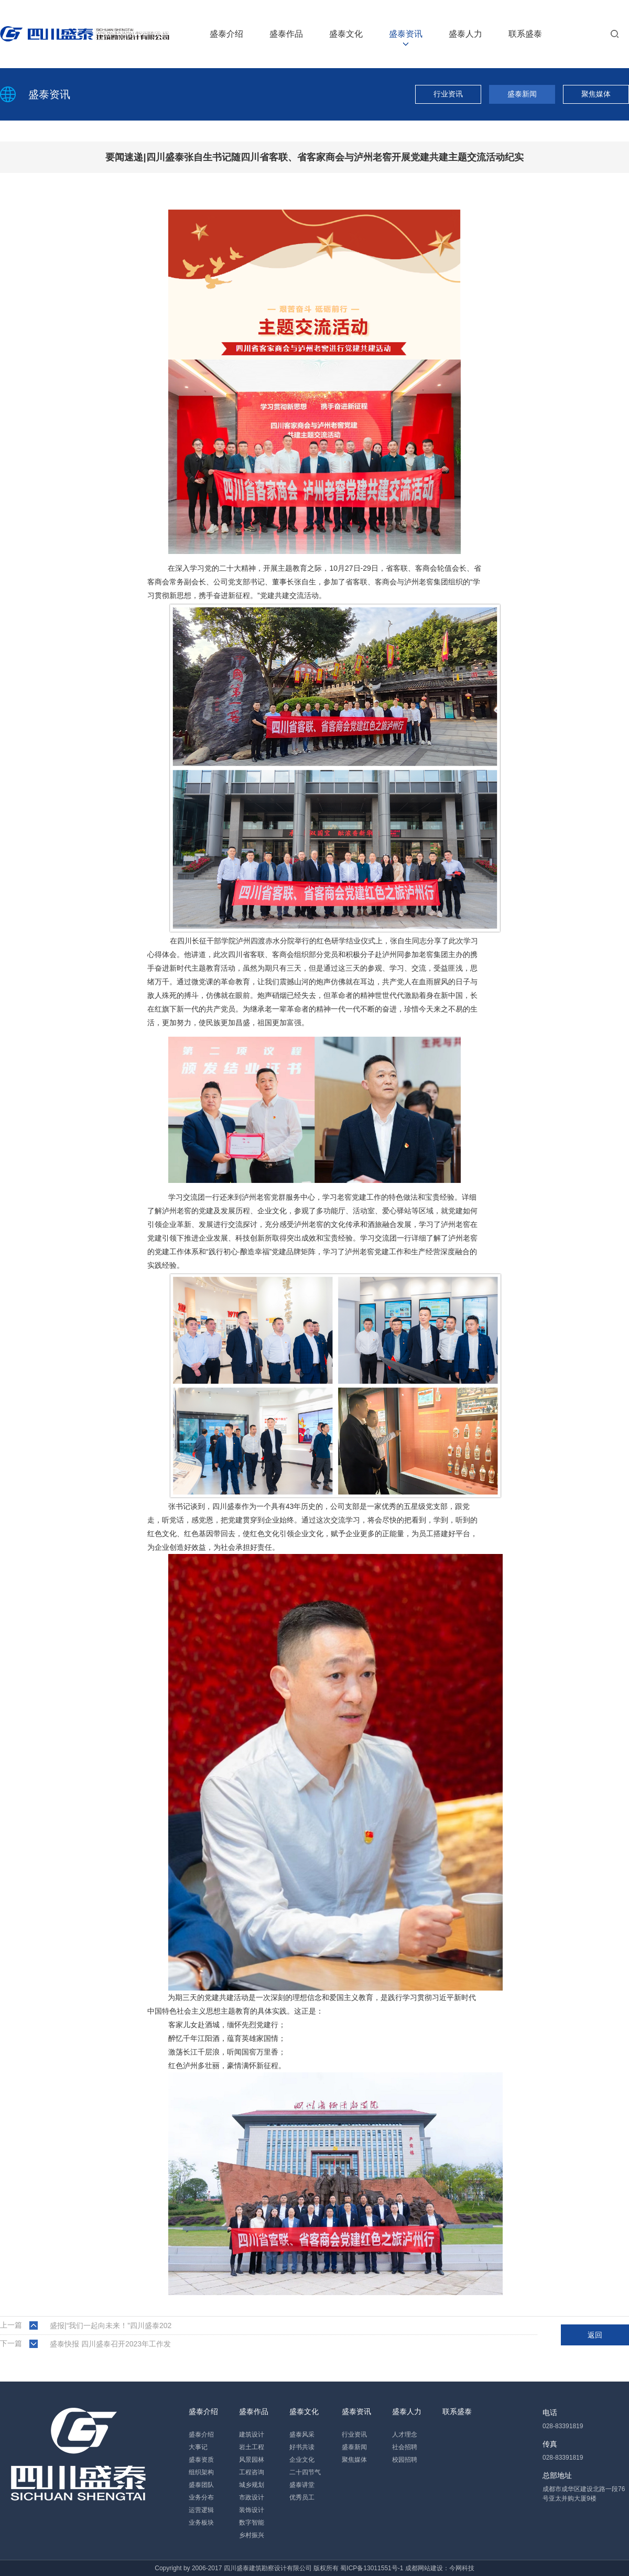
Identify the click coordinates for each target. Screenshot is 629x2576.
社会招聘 (404, 2447)
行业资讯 (448, 94)
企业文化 (301, 2459)
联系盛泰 (525, 33)
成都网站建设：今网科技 (439, 2568)
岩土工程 (251, 2447)
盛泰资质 (201, 2459)
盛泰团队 (201, 2484)
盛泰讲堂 (301, 2484)
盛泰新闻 (522, 94)
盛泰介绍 (226, 33)
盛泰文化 (346, 33)
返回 (595, 2335)
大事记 (198, 2447)
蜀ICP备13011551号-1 (371, 2568)
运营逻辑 (201, 2510)
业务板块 (201, 2522)
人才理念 (404, 2434)
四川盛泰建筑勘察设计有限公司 (268, 2568)
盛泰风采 (301, 2434)
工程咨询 (251, 2472)
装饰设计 (251, 2510)
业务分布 (201, 2497)
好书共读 (301, 2447)
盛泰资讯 (405, 33)
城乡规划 (251, 2484)
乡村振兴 (251, 2535)
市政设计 (251, 2497)
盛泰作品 (286, 33)
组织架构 (201, 2472)
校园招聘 (404, 2459)
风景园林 (251, 2459)
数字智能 (251, 2522)
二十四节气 (305, 2472)
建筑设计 (251, 2434)
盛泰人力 (465, 33)
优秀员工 (301, 2497)
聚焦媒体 (596, 94)
